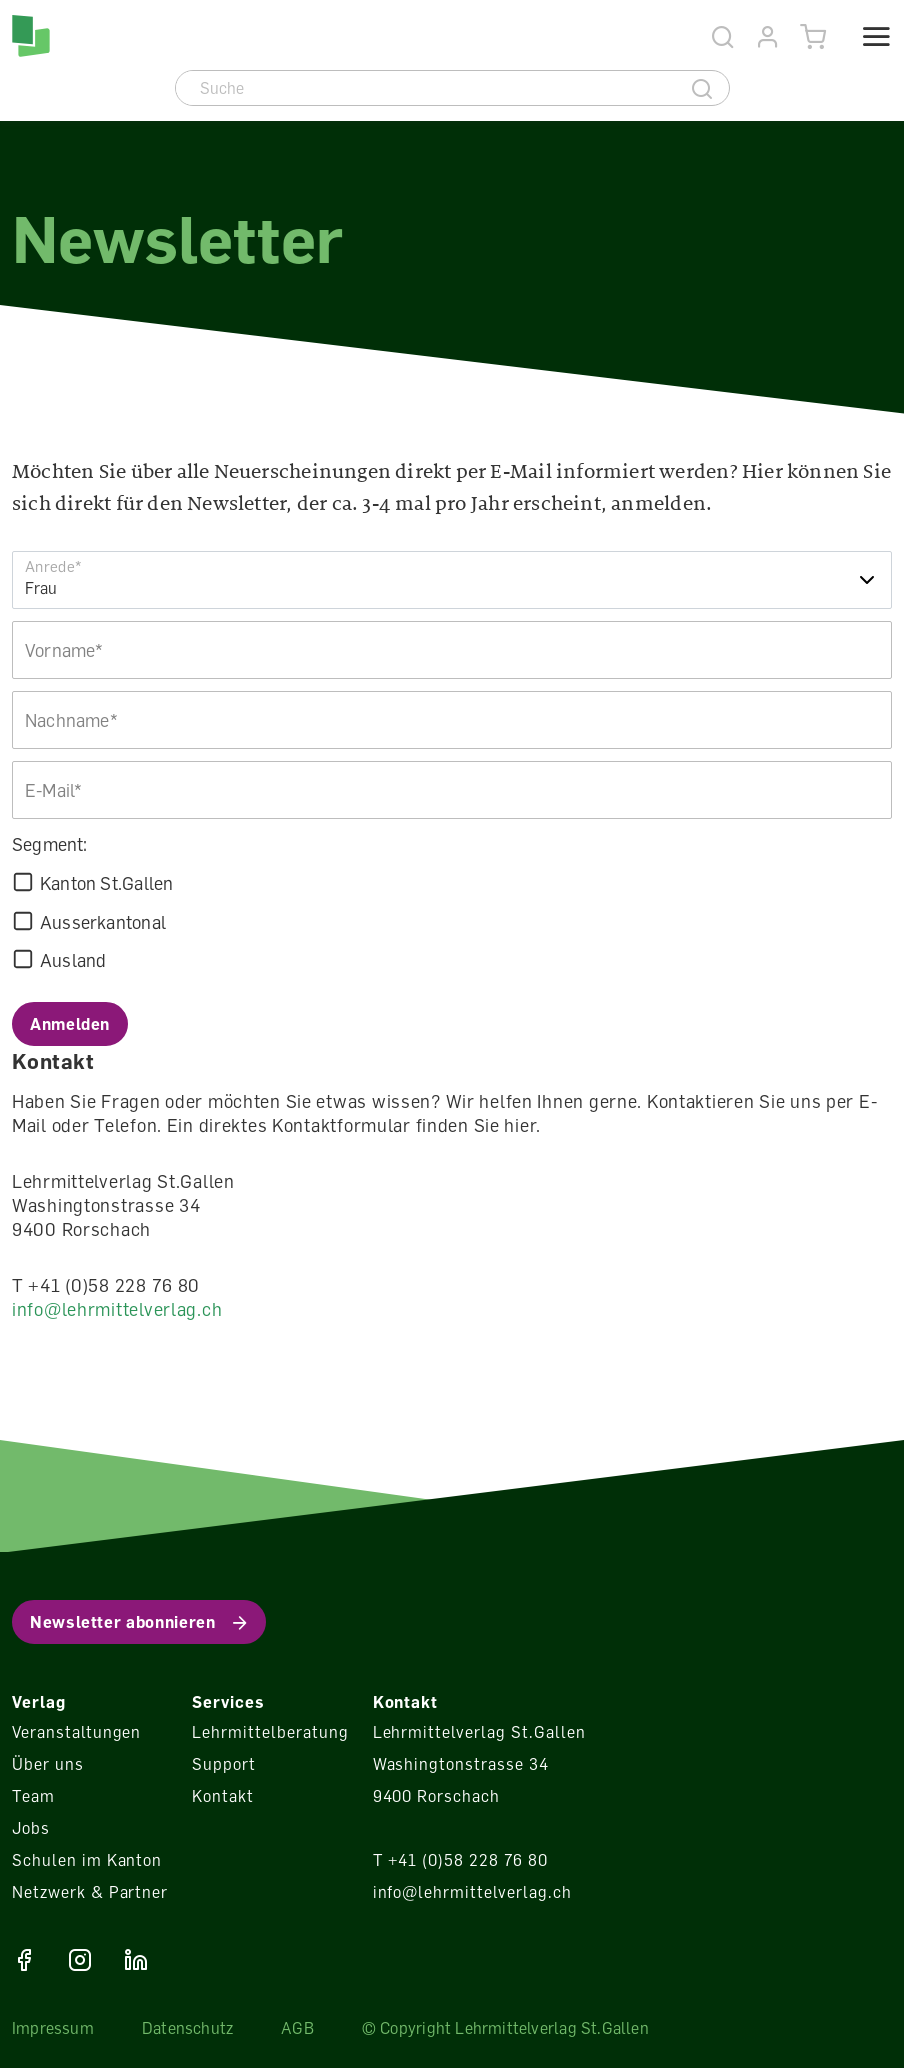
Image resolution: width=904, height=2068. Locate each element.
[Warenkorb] (813, 37)
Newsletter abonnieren (122, 1622)
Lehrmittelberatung (270, 1732)
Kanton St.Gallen (106, 883)
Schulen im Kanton (87, 1860)
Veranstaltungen (76, 1732)
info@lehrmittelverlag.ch (117, 1309)
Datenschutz (187, 2028)
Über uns (48, 1764)
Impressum (53, 2028)
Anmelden (70, 1024)
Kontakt (223, 1796)
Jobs (31, 1828)
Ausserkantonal (103, 922)
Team (33, 1796)
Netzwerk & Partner (90, 1892)
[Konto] (768, 37)
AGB (297, 2028)
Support (224, 1764)
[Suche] (426, 88)
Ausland (73, 960)
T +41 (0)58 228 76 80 (460, 1860)
